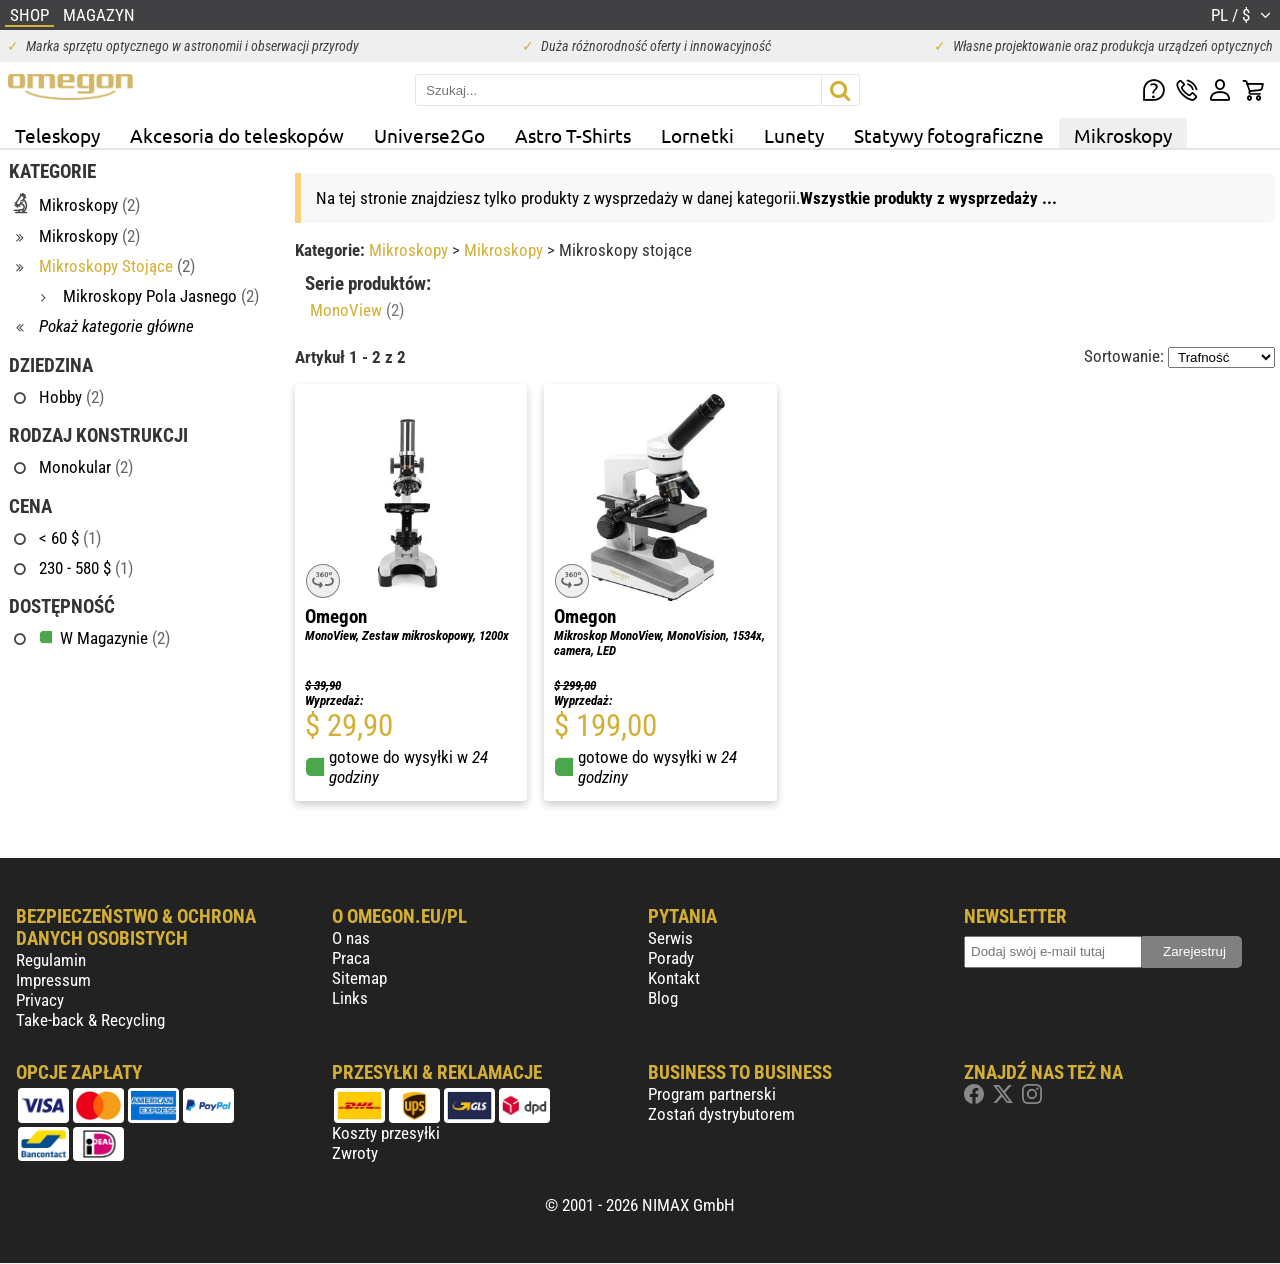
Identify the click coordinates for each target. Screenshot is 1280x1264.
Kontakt (674, 978)
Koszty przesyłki (386, 1133)
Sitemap (359, 978)
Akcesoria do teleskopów (237, 135)
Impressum (53, 980)
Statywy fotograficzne (949, 135)
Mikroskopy (1123, 135)
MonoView (357, 310)
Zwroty (355, 1153)
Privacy (40, 1000)
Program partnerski (712, 1094)
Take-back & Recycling (90, 1020)
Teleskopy (57, 135)
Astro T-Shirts (573, 135)
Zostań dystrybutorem (721, 1114)
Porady (671, 958)
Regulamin (51, 960)
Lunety (794, 135)
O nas (351, 938)
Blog (663, 998)
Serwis (670, 938)
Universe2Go (429, 135)
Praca (351, 958)
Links (350, 998)
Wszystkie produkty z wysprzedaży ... (928, 198)
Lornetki (697, 135)
